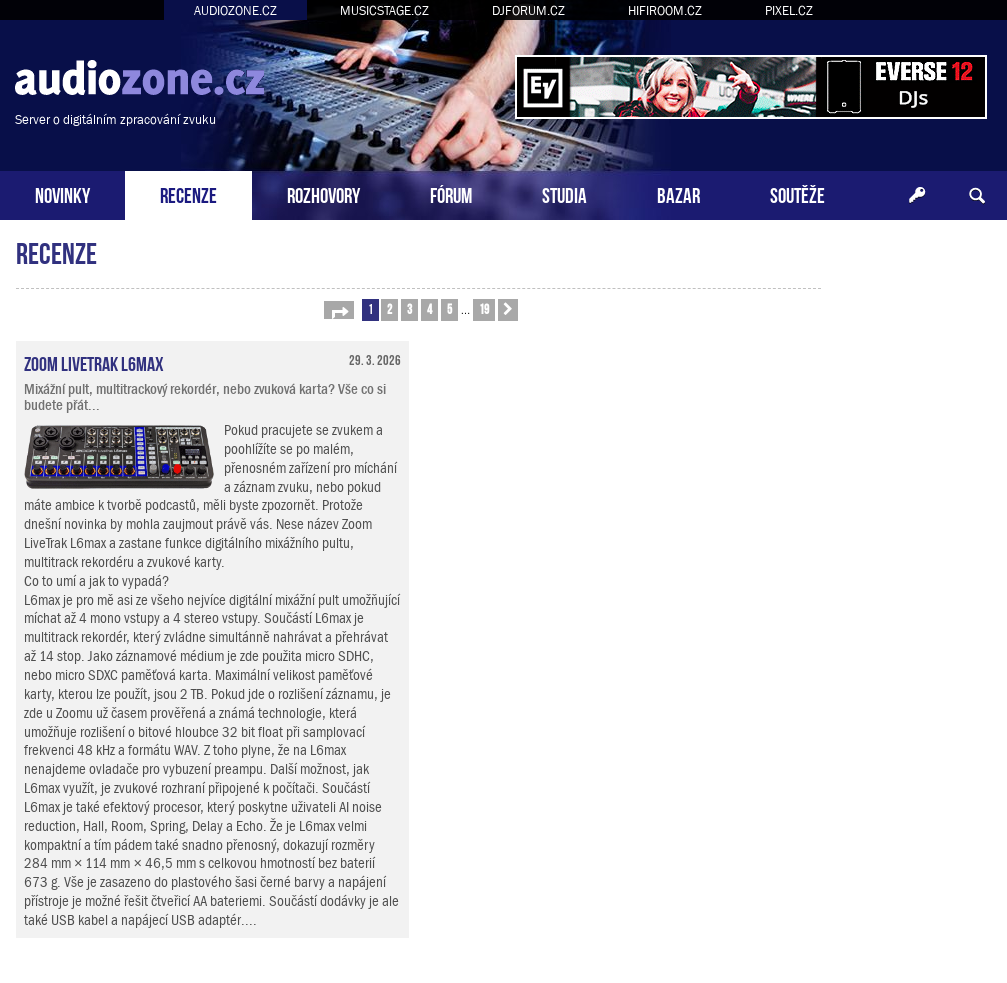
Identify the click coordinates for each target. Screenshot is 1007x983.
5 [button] (449, 308)
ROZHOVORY (323, 193)
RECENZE (188, 193)
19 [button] (484, 308)
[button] (339, 310)
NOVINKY (62, 193)
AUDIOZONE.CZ (235, 10)
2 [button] (389, 308)
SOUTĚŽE (797, 193)
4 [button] (429, 308)
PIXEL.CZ (789, 10)
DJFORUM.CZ (528, 10)
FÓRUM (451, 193)
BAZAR (678, 193)
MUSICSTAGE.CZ (384, 10)
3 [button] (409, 308)
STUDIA (564, 193)
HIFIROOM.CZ (665, 10)
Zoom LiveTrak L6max (94, 362)
